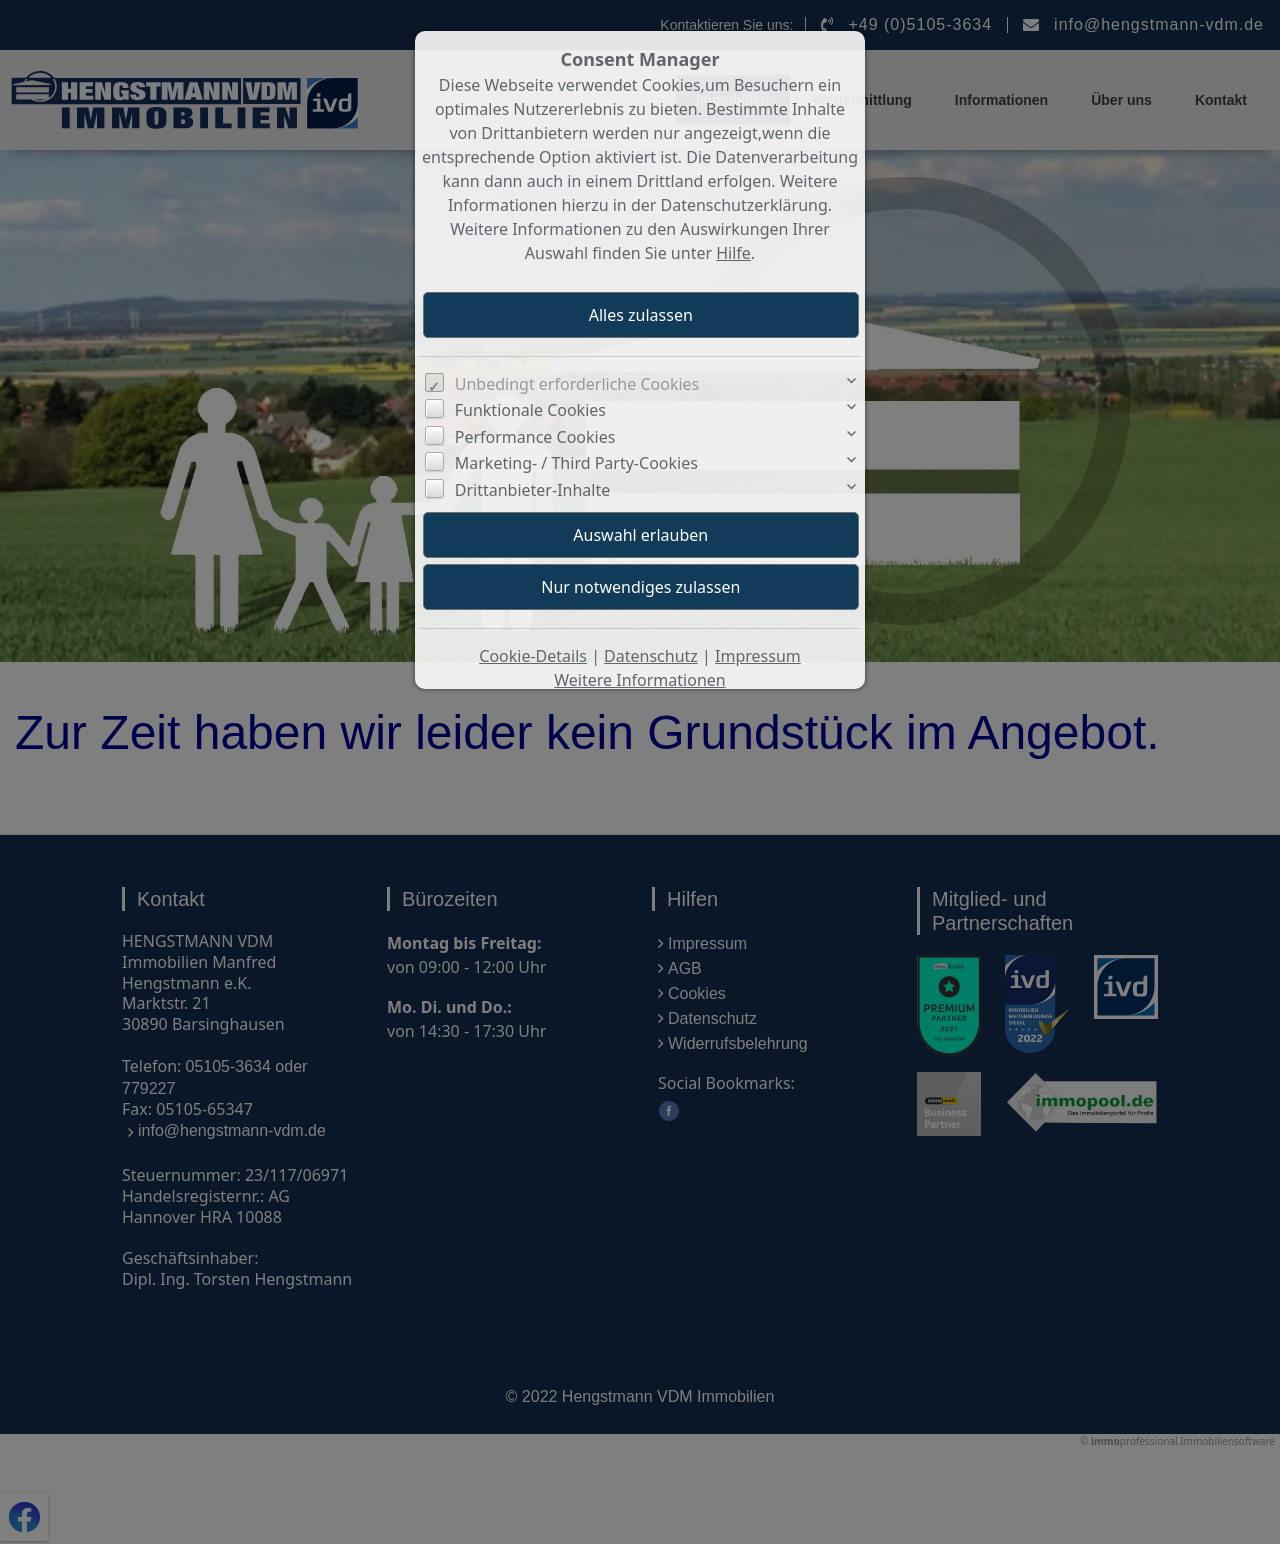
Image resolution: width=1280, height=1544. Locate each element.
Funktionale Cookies (530, 410)
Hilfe (733, 253)
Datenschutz (651, 656)
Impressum (758, 656)
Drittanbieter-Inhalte (533, 490)
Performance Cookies (535, 437)
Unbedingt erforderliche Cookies (577, 384)
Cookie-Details (533, 656)
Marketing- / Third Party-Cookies (576, 463)
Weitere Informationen (639, 680)
